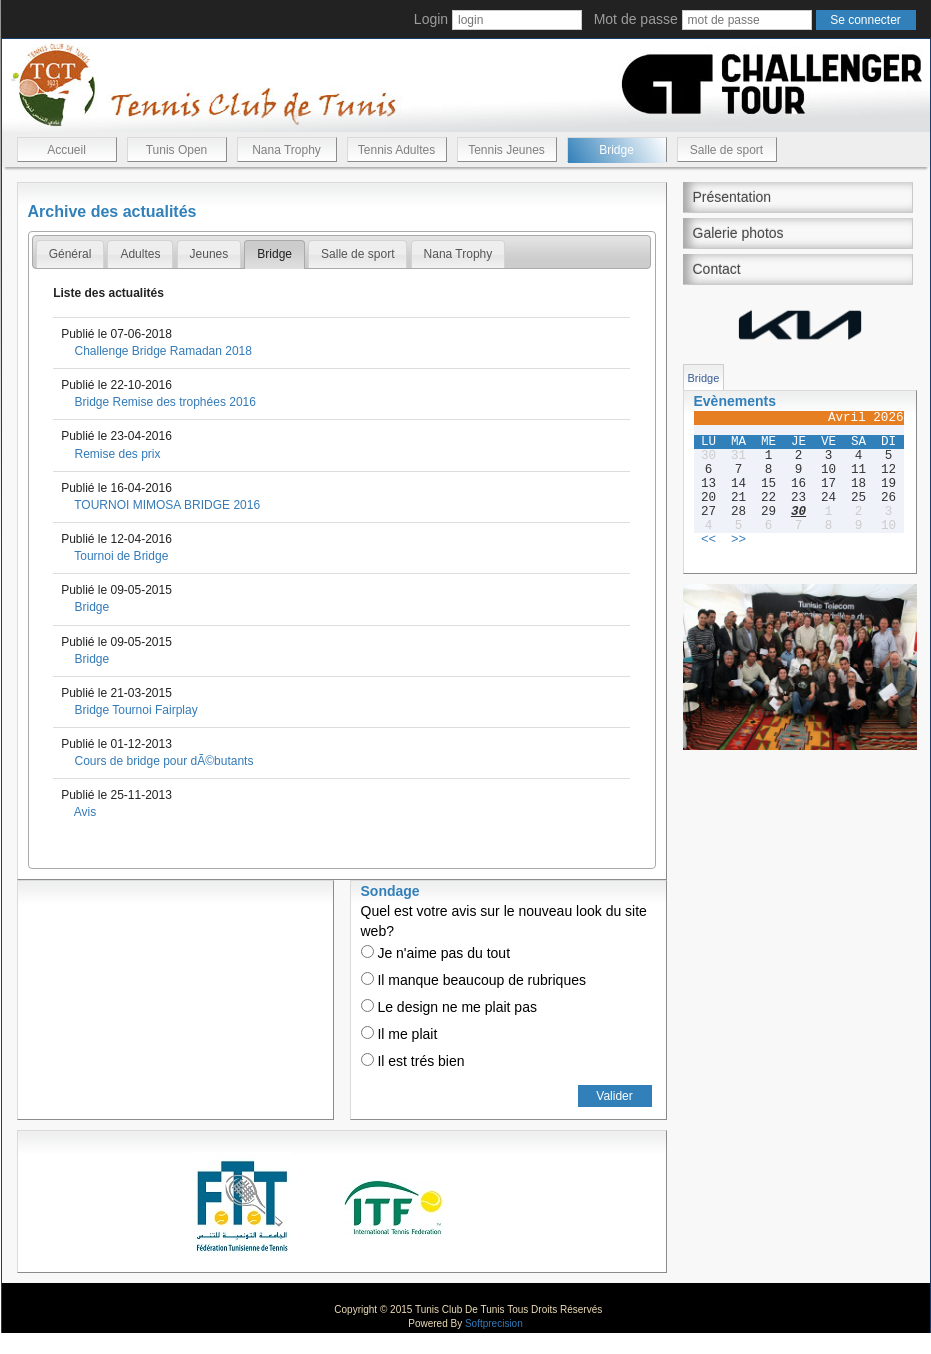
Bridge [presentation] (274, 254)
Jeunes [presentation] (209, 254)
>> (738, 540)
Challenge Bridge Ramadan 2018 (162, 351)
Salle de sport (726, 150)
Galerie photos (738, 233)
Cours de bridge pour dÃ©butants (163, 761)
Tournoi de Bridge (121, 556)
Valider (614, 1096)
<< (708, 540)
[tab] (70, 254)
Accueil (66, 150)
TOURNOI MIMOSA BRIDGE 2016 (167, 505)
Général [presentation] (70, 254)
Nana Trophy (286, 150)
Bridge (616, 150)
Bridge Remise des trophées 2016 (164, 402)
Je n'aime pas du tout (436, 953)
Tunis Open (177, 150)
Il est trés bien (413, 1061)
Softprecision (494, 1323)
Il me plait (399, 1034)
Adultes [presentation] (140, 254)
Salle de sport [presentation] (357, 254)
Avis (85, 812)
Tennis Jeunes (506, 150)
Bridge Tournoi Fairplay (135, 710)
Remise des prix (117, 454)
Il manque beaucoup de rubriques (473, 980)
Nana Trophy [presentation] (458, 254)
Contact (717, 269)
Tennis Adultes (396, 150)
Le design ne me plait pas (449, 1007)
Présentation (732, 197)
